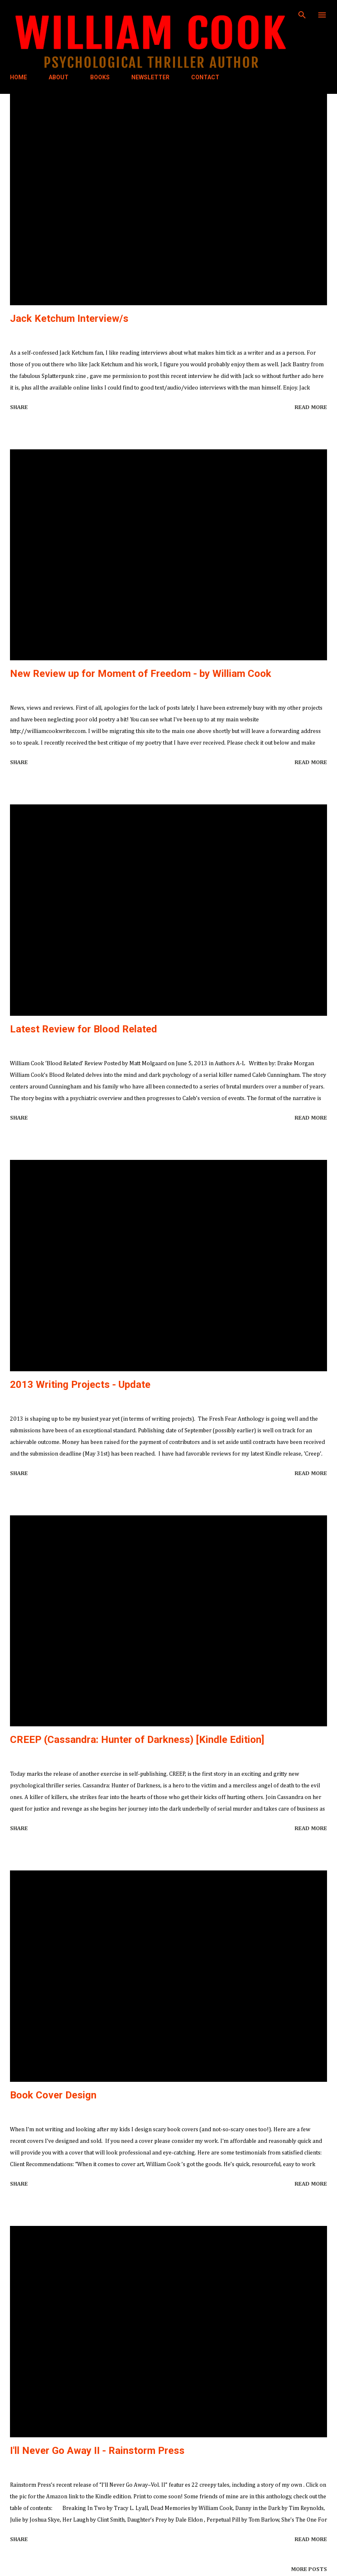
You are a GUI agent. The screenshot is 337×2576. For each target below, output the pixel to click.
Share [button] (19, 407)
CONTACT (205, 77)
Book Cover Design (53, 2095)
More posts (309, 2569)
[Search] (302, 15)
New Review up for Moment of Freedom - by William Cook (140, 673)
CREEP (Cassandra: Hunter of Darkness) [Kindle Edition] (137, 1739)
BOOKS (100, 77)
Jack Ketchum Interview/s (69, 318)
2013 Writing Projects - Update (80, 1384)
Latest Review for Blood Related (83, 1029)
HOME (18, 77)
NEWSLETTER (150, 77)
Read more (311, 407)
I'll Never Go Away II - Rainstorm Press (97, 2450)
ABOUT (59, 77)
